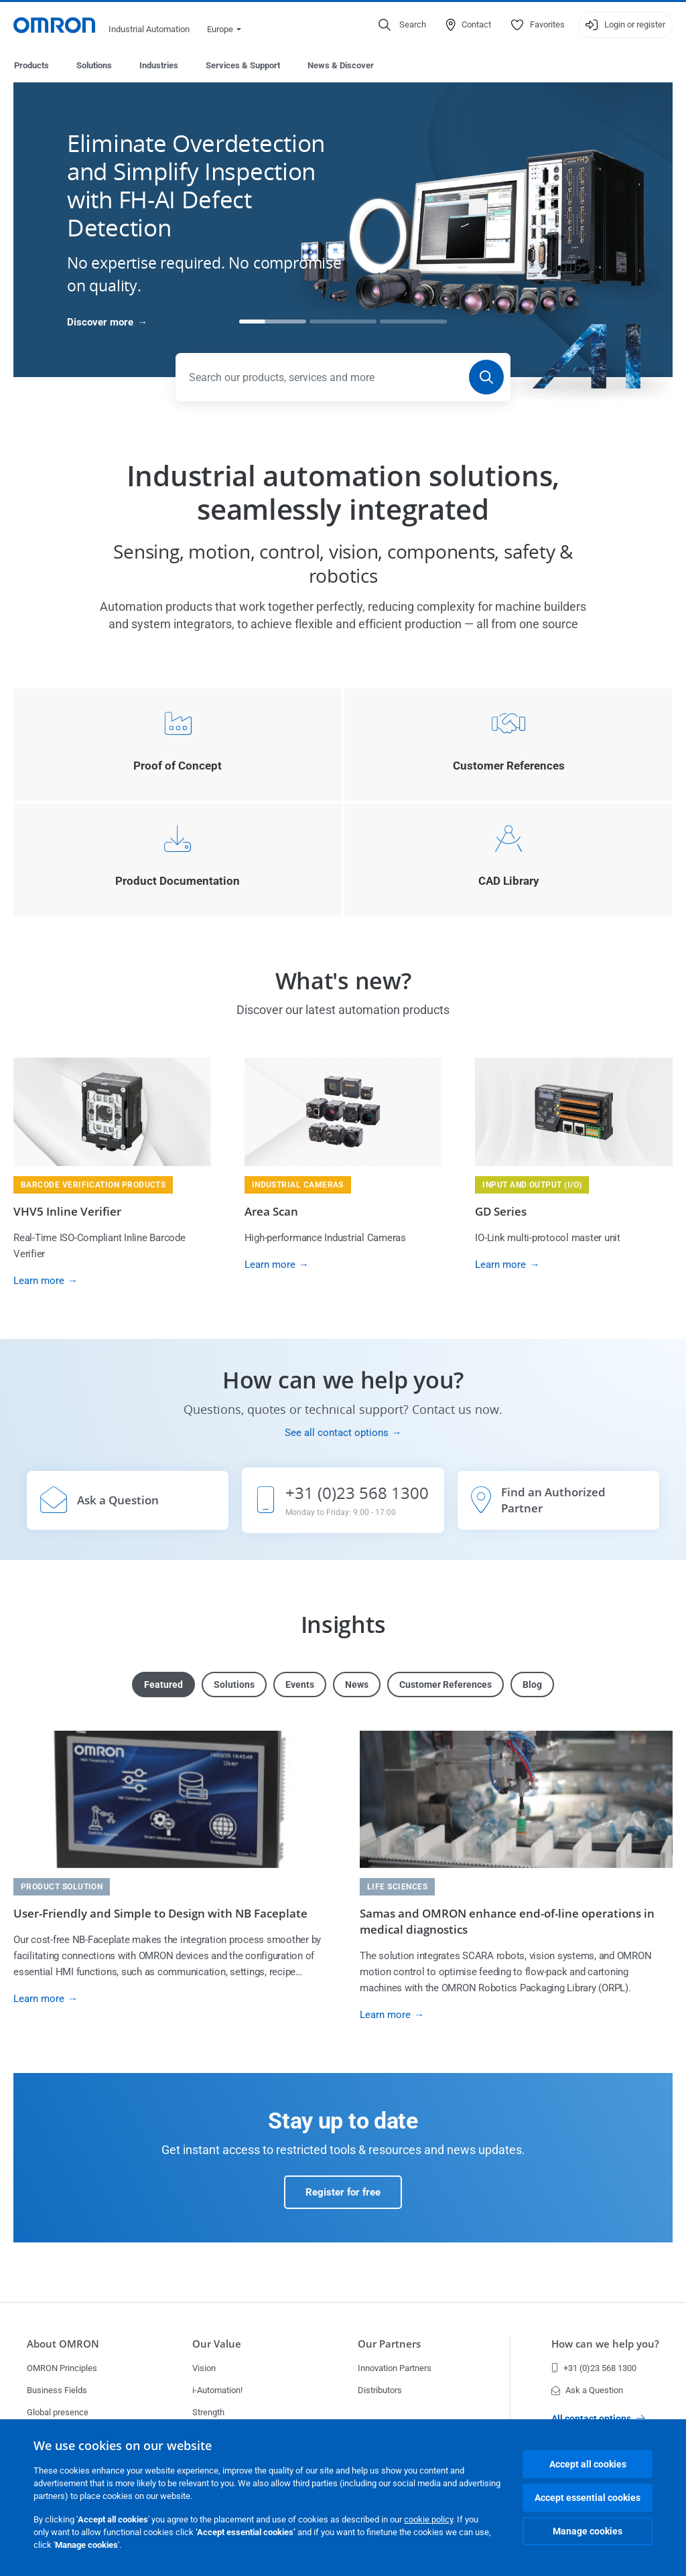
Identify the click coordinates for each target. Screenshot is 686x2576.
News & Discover (340, 65)
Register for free (343, 2193)
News (356, 1685)
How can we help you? (605, 2344)
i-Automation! (217, 2390)
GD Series (501, 1212)
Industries (158, 65)
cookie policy (428, 2519)
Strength (208, 2412)
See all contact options (337, 1433)
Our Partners (389, 2344)
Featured (163, 1685)
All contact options (598, 2418)
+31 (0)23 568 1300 (593, 2368)
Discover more (100, 323)
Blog (532, 1685)
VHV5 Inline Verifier (67, 1212)
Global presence (57, 2412)
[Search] (486, 377)
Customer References (445, 1685)
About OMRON (63, 2344)
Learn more (38, 1281)
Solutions (94, 65)
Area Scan (271, 1212)
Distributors (380, 2390)
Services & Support (243, 65)
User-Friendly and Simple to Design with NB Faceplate (160, 1914)
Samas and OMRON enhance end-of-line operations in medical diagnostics (507, 1922)
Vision (204, 2368)
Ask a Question (587, 2390)
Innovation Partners (394, 2368)
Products (31, 65)
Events (299, 1685)
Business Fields (57, 2390)
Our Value (216, 2344)
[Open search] (402, 25)
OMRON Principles (62, 2368)
